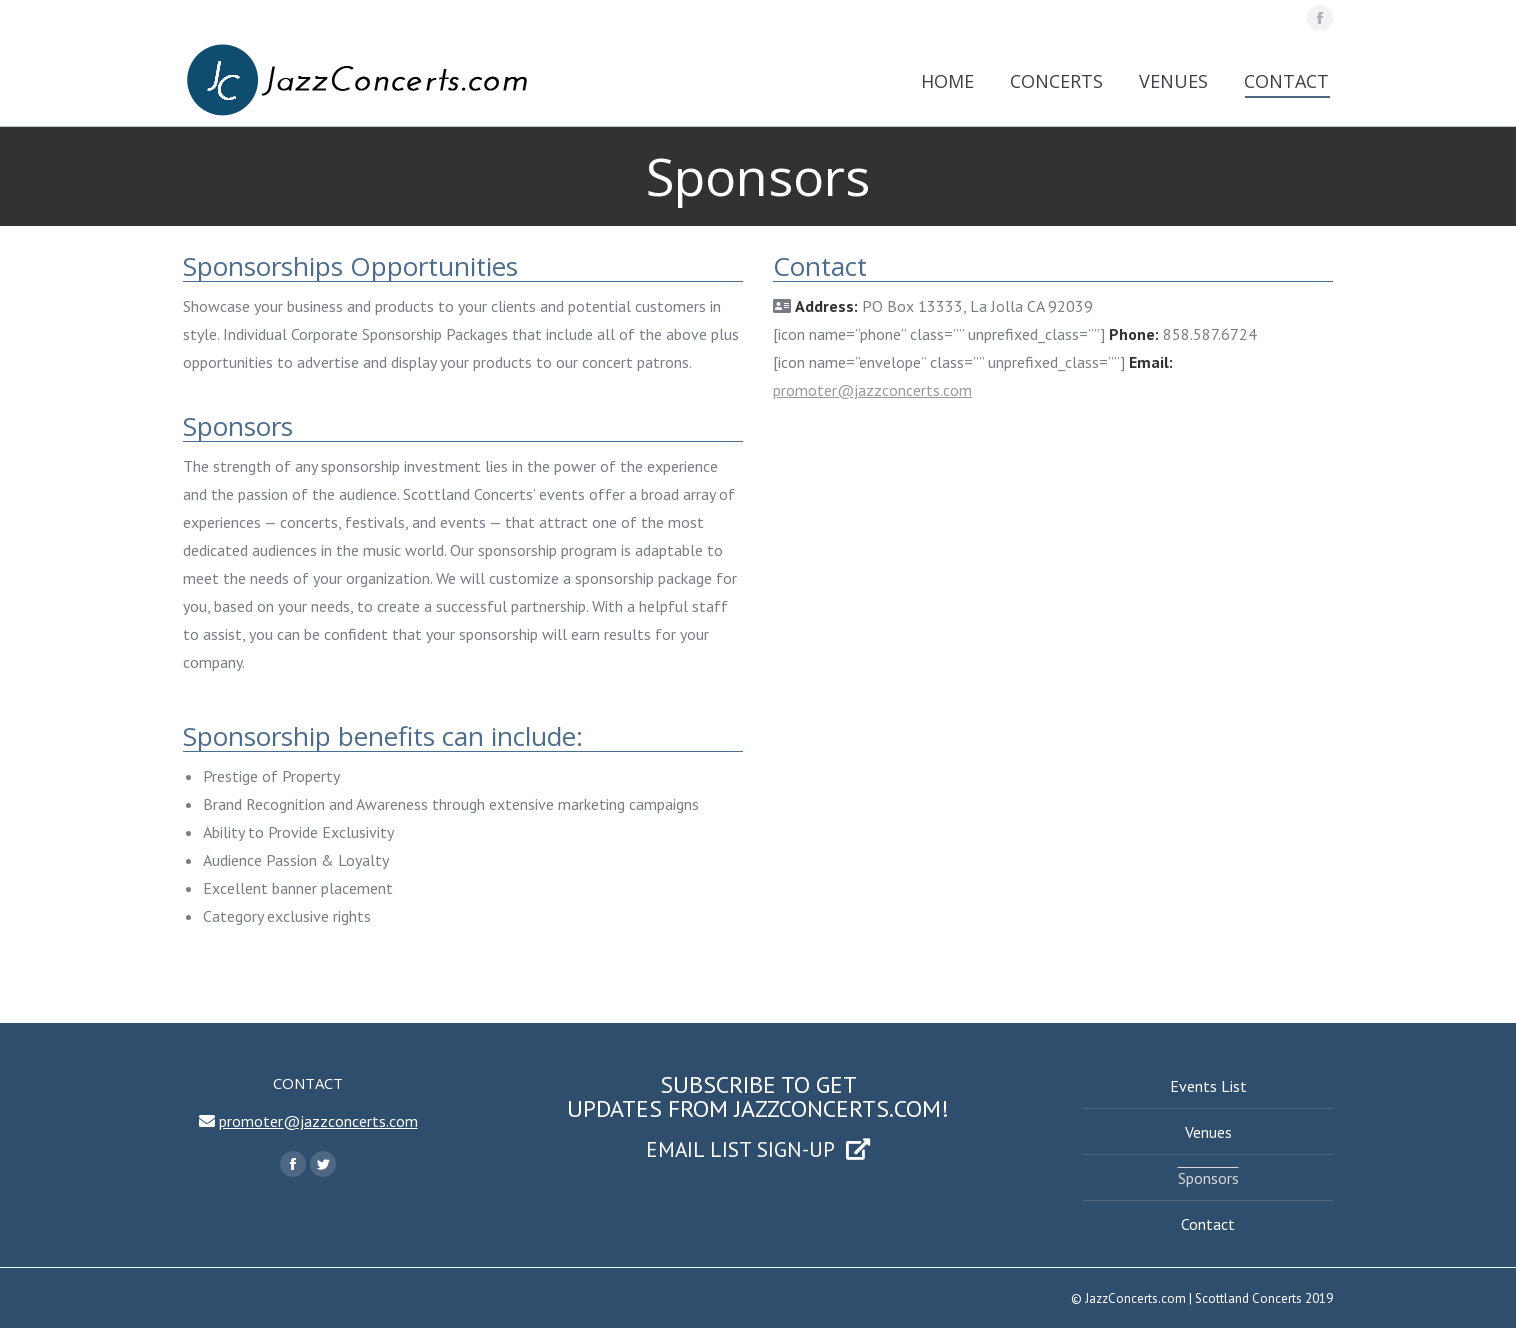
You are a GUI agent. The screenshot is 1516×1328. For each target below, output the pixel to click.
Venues (1208, 1132)
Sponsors (1208, 1178)
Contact (1208, 1224)
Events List (1208, 1086)
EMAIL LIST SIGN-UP (758, 1149)
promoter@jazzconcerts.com (872, 390)
